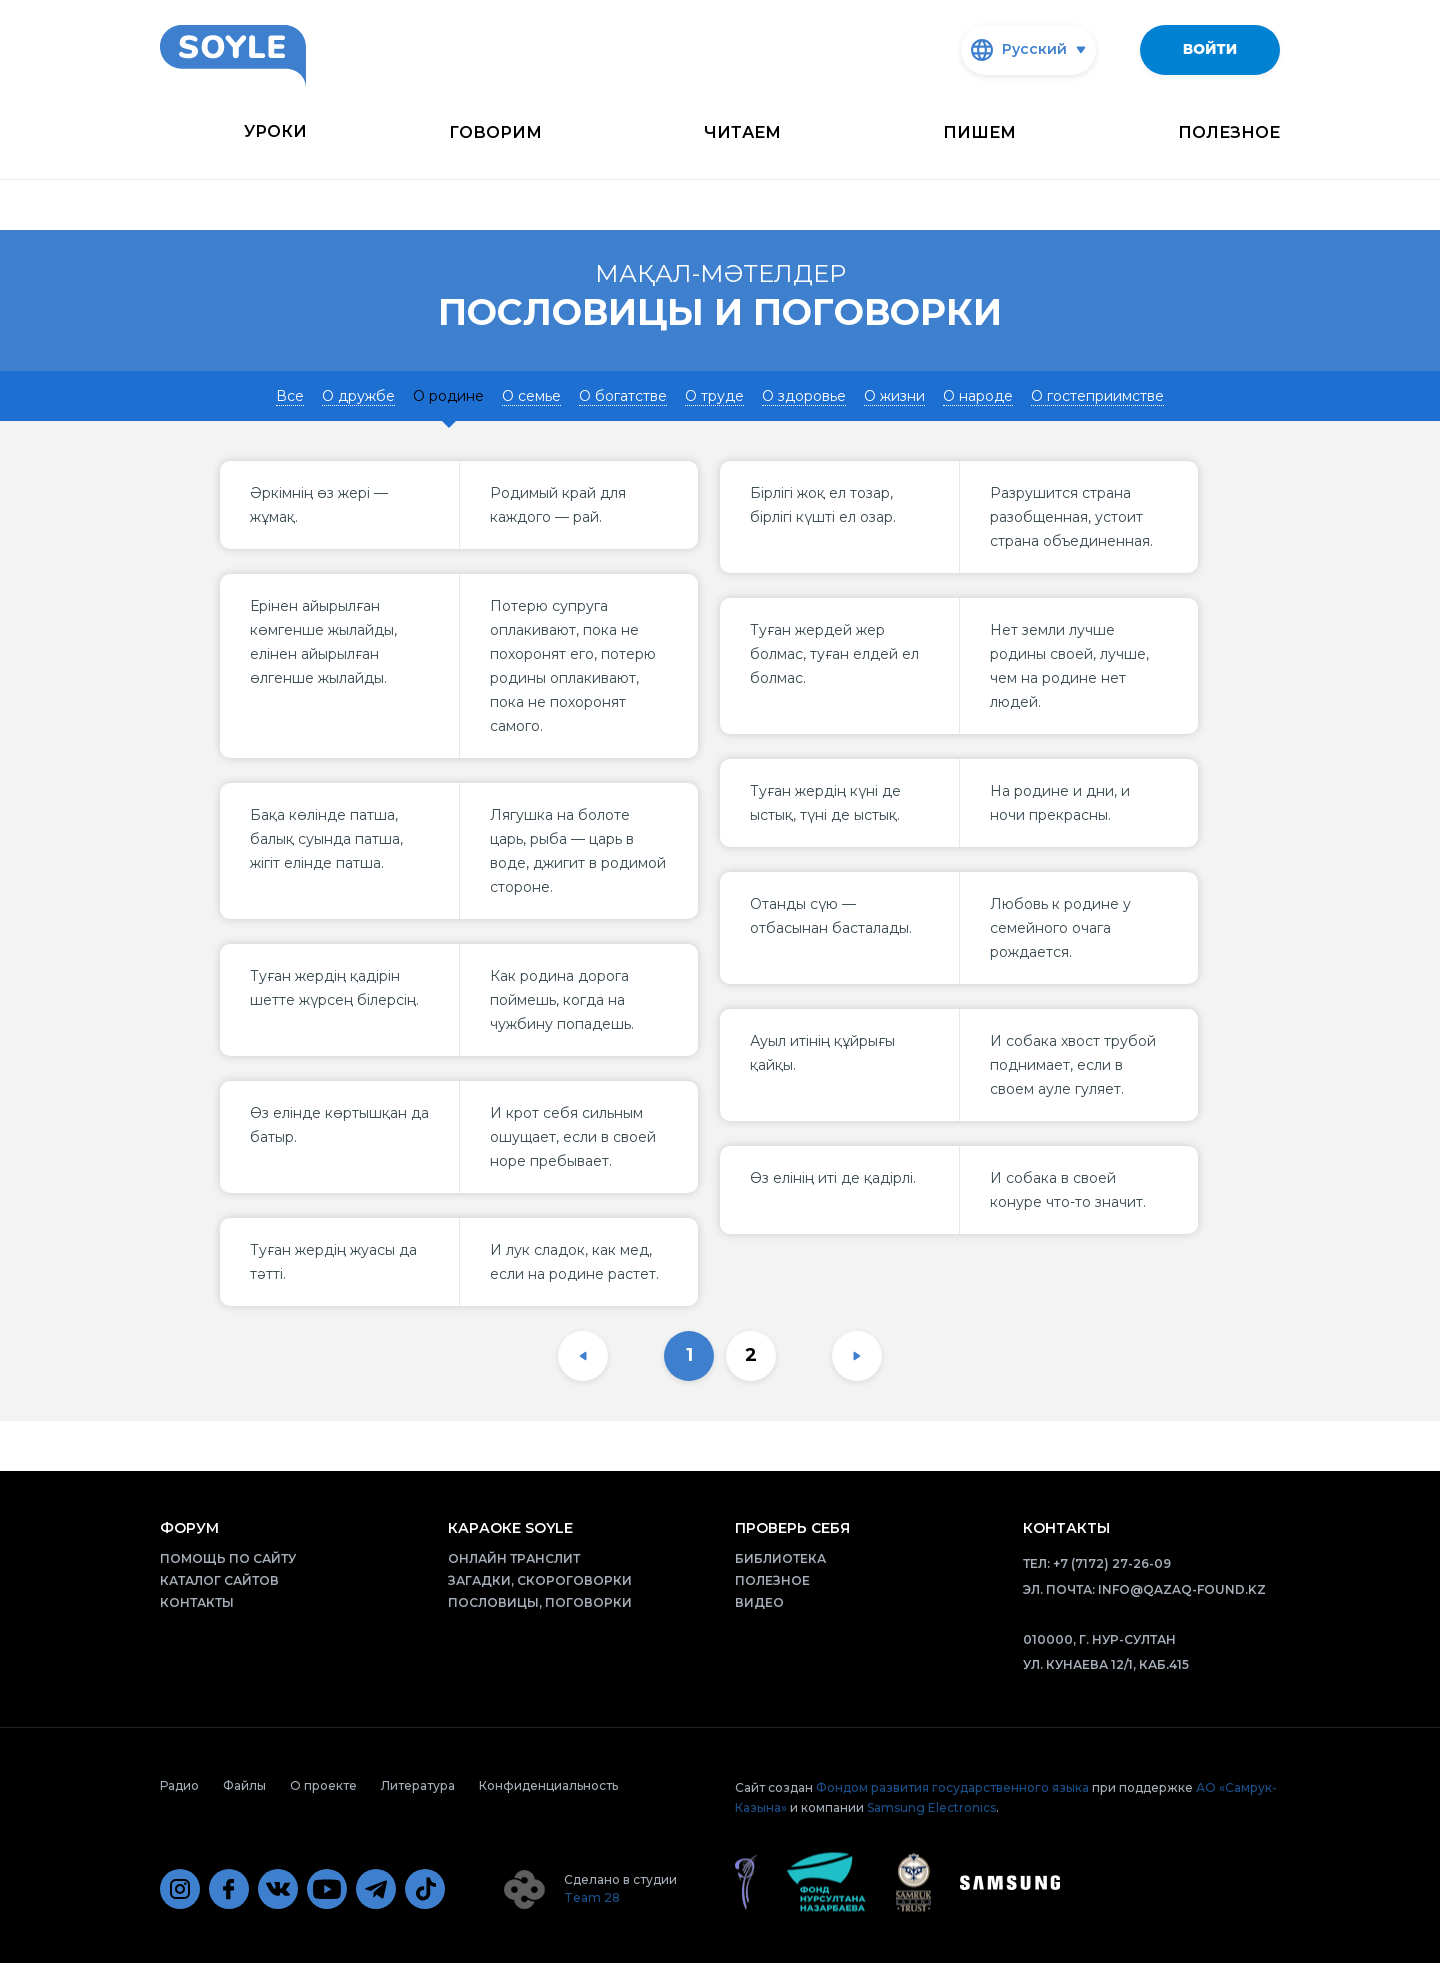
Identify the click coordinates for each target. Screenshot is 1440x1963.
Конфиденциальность (548, 1785)
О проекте (323, 1785)
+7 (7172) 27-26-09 (1112, 1563)
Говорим (495, 132)
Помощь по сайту (228, 1558)
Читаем (742, 132)
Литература (418, 1785)
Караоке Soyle (510, 1528)
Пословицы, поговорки (540, 1602)
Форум (189, 1528)
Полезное (1229, 132)
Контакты (197, 1602)
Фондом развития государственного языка (952, 1787)
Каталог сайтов (219, 1580)
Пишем (979, 132)
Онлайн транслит (514, 1558)
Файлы (244, 1785)
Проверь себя (792, 1528)
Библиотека (780, 1558)
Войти (1210, 49)
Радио (179, 1785)
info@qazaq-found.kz (1182, 1589)
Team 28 (592, 1897)
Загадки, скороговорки (540, 1580)
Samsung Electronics (931, 1807)
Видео (759, 1602)
